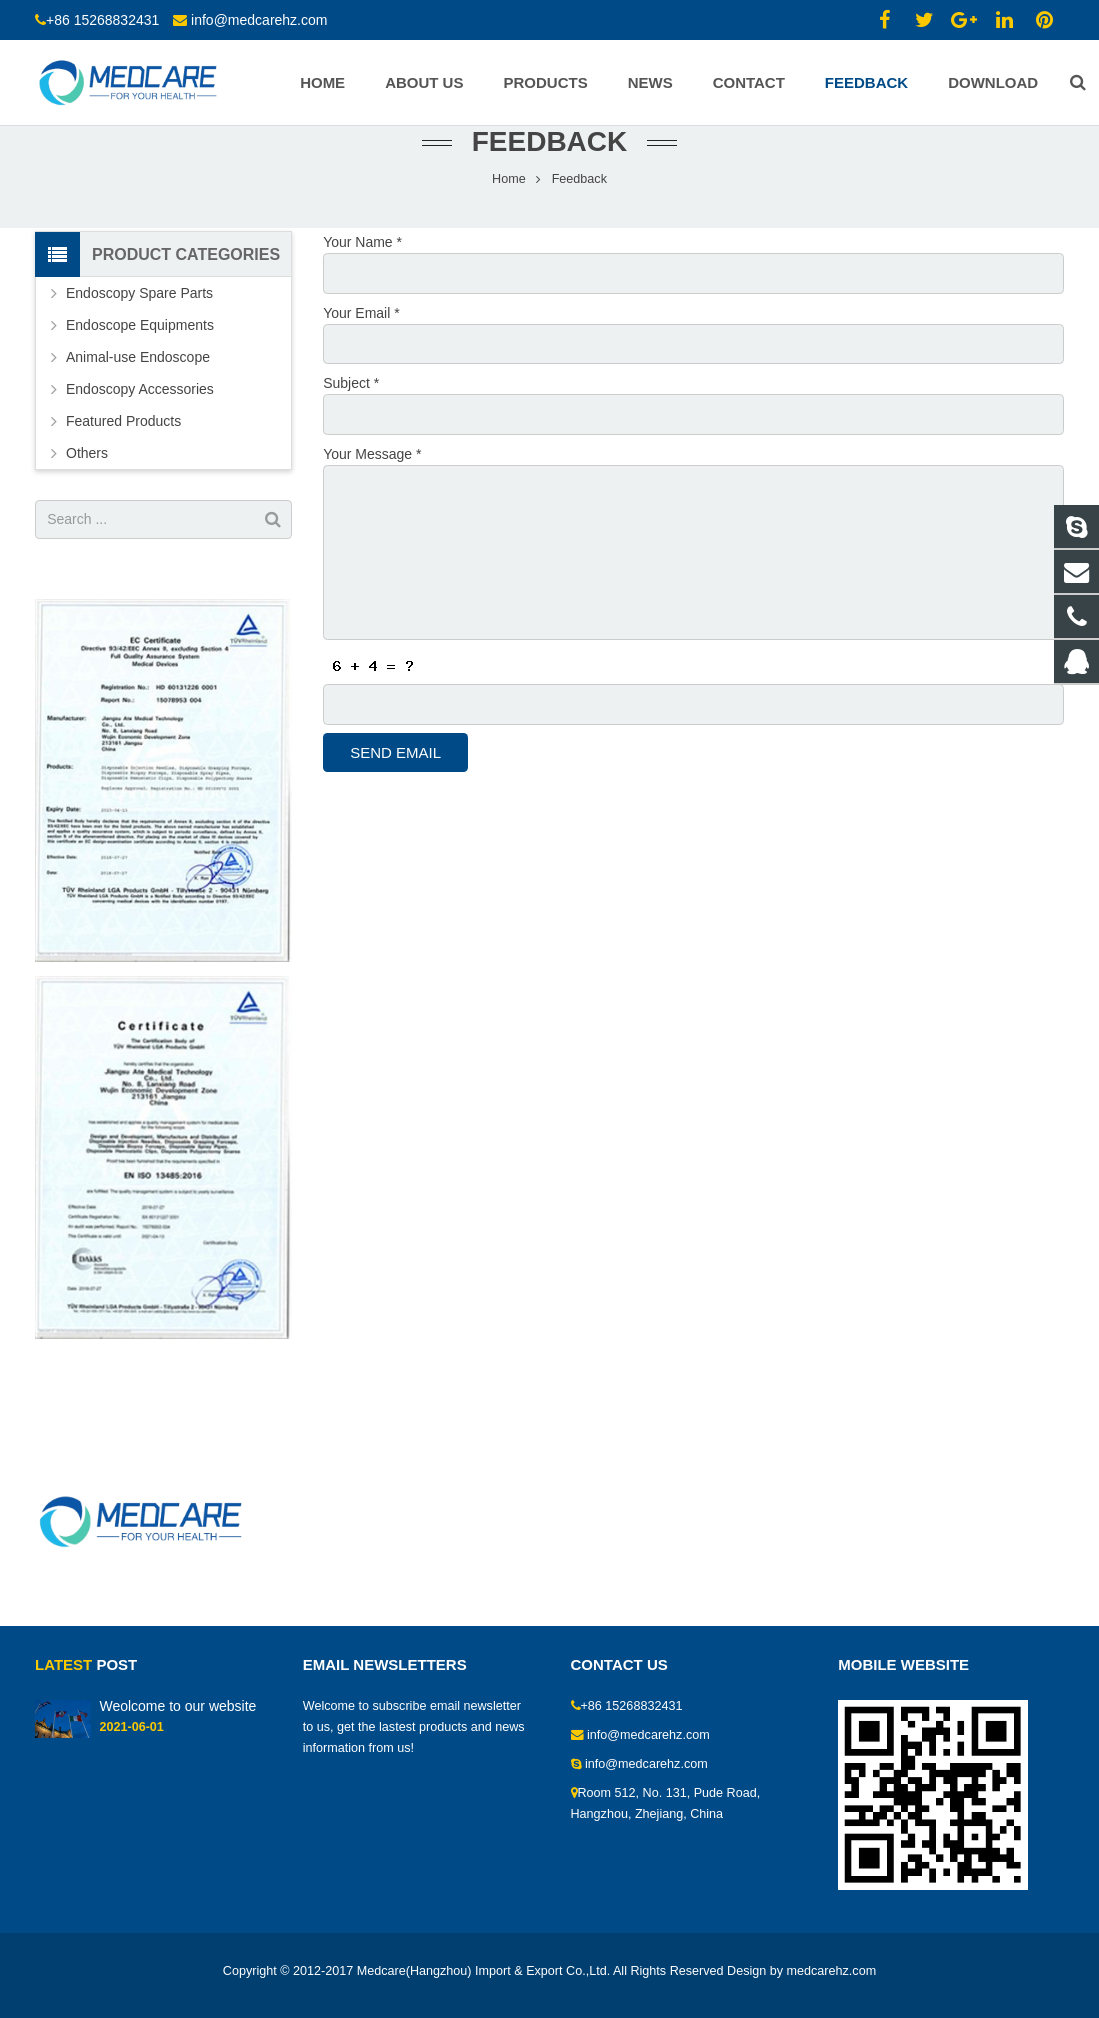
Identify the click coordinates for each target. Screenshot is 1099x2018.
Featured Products (123, 457)
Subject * (351, 416)
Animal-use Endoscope (138, 393)
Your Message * (372, 486)
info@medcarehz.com (259, 20)
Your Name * (362, 278)
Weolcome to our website (177, 1706)
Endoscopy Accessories (140, 425)
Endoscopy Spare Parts (139, 329)
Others (87, 489)
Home (509, 215)
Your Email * (361, 347)
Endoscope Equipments (140, 361)
